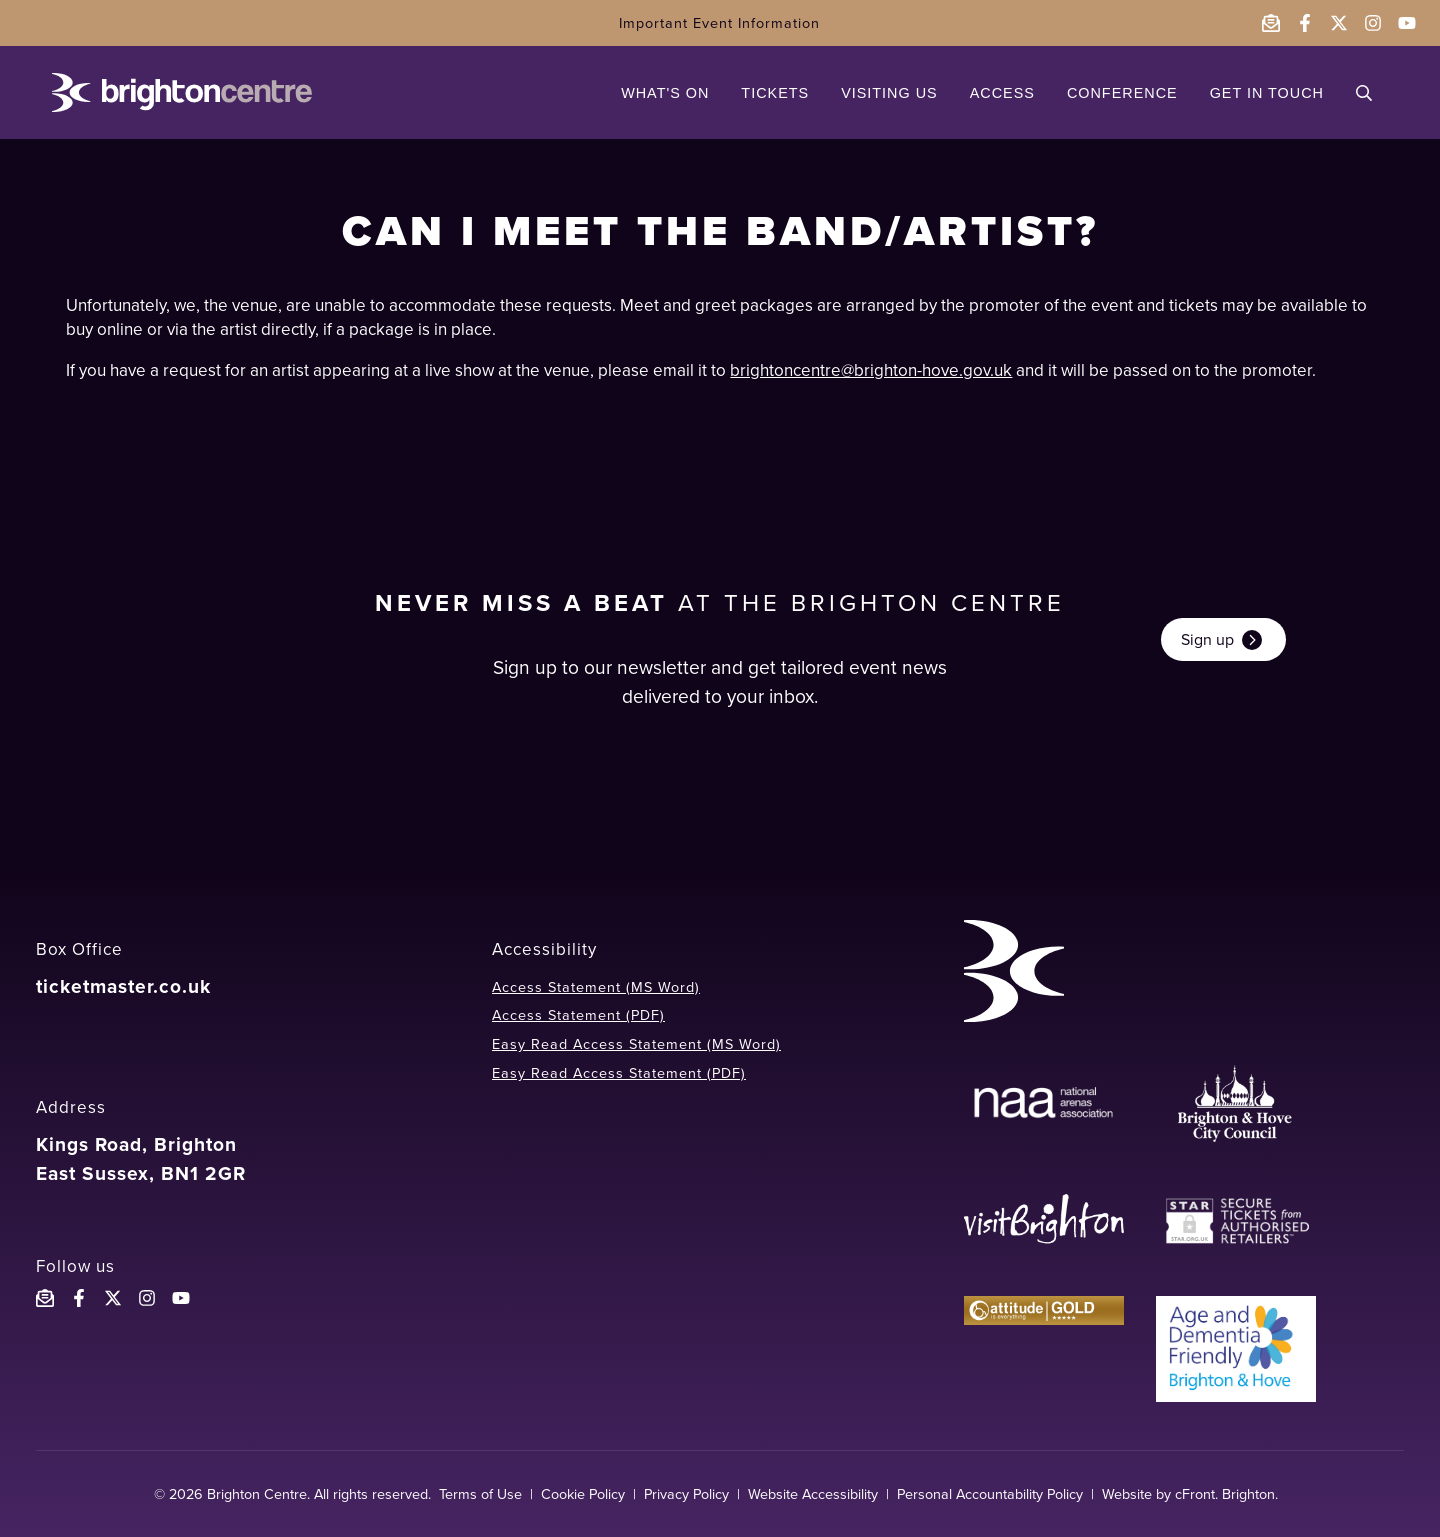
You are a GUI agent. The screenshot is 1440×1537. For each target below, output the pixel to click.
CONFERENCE (1122, 93)
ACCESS (1002, 93)
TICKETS (775, 93)
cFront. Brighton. (1226, 1494)
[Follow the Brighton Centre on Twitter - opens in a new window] (1339, 23)
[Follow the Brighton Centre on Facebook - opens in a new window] (1305, 23)
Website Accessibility (813, 1494)
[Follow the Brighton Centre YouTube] (181, 1298)
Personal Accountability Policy (990, 1494)
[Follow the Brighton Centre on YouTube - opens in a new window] (1407, 23)
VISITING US (889, 93)
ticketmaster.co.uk (123, 986)
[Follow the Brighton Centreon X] (113, 1298)
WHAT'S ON (665, 93)
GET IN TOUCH (1267, 93)
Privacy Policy (686, 1494)
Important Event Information (719, 23)
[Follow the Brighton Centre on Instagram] (147, 1298)
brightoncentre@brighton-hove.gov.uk (871, 370)
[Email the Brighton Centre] (1271, 23)
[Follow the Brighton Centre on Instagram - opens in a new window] (1373, 23)
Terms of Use (480, 1494)
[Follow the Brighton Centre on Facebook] (79, 1298)
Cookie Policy (583, 1494)
